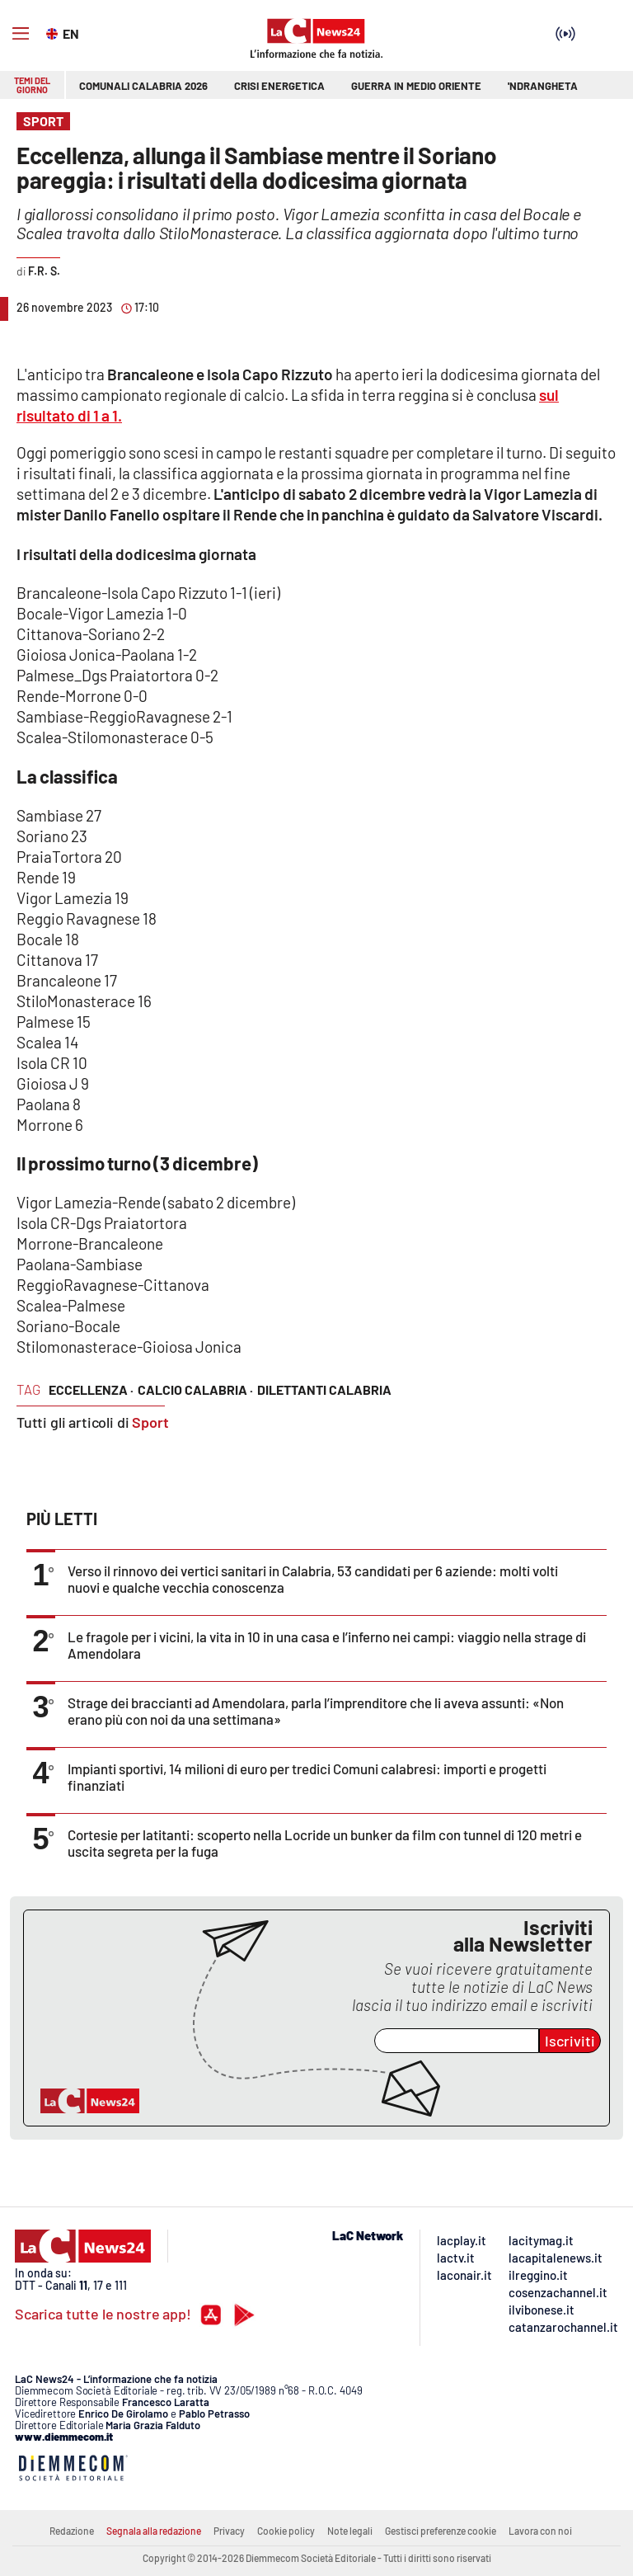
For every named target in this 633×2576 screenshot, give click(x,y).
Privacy (229, 2530)
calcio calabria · (195, 1389)
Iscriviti (570, 2041)
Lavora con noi (540, 2530)
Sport (150, 1422)
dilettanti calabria (324, 1389)
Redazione (71, 2530)
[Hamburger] (20, 34)
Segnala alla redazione (153, 2530)
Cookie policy (286, 2530)
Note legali (350, 2530)
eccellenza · (91, 1389)
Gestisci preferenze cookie (440, 2530)
